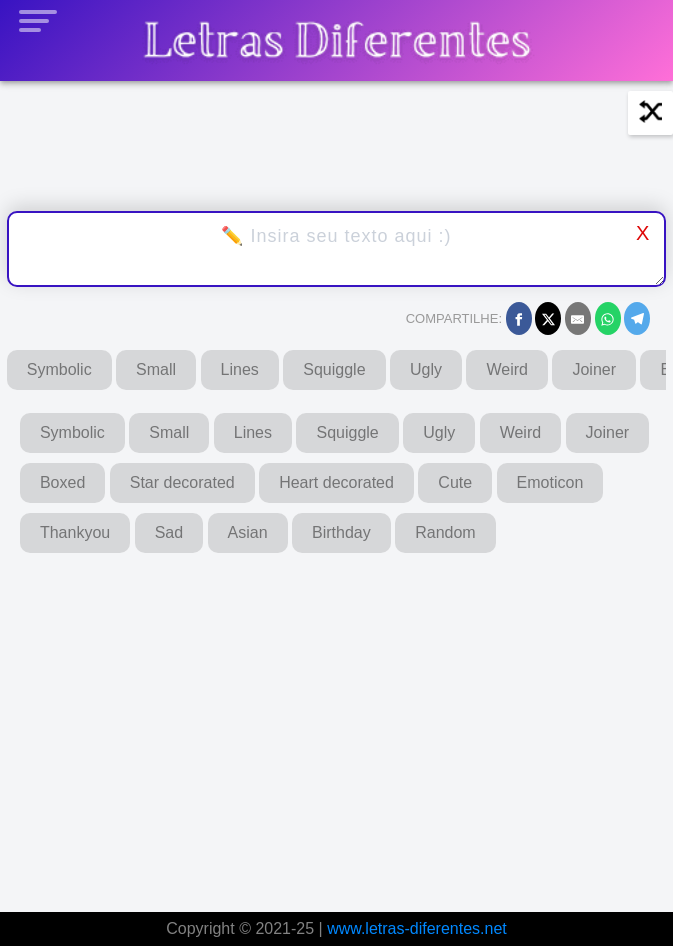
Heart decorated (336, 482)
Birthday (341, 532)
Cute (455, 482)
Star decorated (182, 482)
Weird (507, 369)
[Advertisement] (336, 725)
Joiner (594, 369)
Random (445, 532)
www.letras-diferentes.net (417, 928)
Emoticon (550, 482)
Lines (240, 369)
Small (156, 369)
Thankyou (75, 532)
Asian (248, 532)
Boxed (62, 482)
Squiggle (334, 369)
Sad (169, 532)
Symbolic (59, 369)
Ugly (426, 369)
